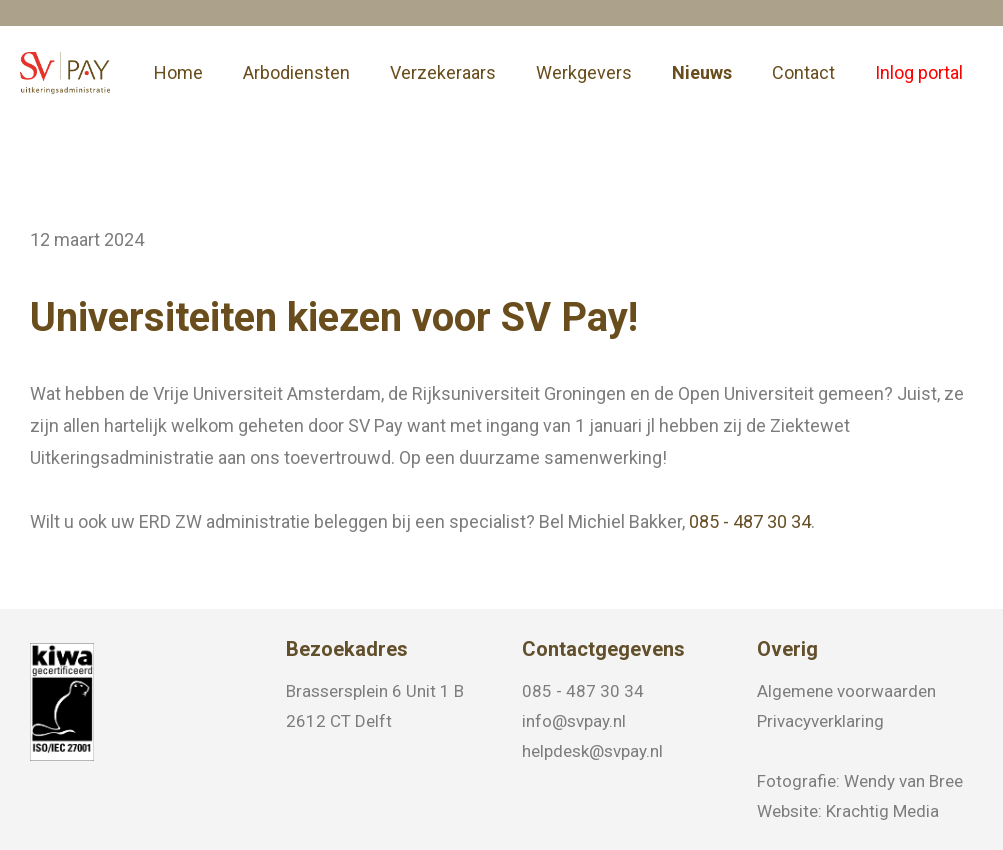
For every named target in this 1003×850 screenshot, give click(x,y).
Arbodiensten (296, 72)
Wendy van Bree (903, 781)
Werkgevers (584, 72)
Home (178, 72)
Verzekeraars (443, 72)
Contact (803, 72)
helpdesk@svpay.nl (592, 751)
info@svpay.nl (574, 721)
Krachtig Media (882, 811)
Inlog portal (919, 72)
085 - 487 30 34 (750, 522)
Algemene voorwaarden (846, 691)
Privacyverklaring (820, 721)
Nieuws (702, 72)
